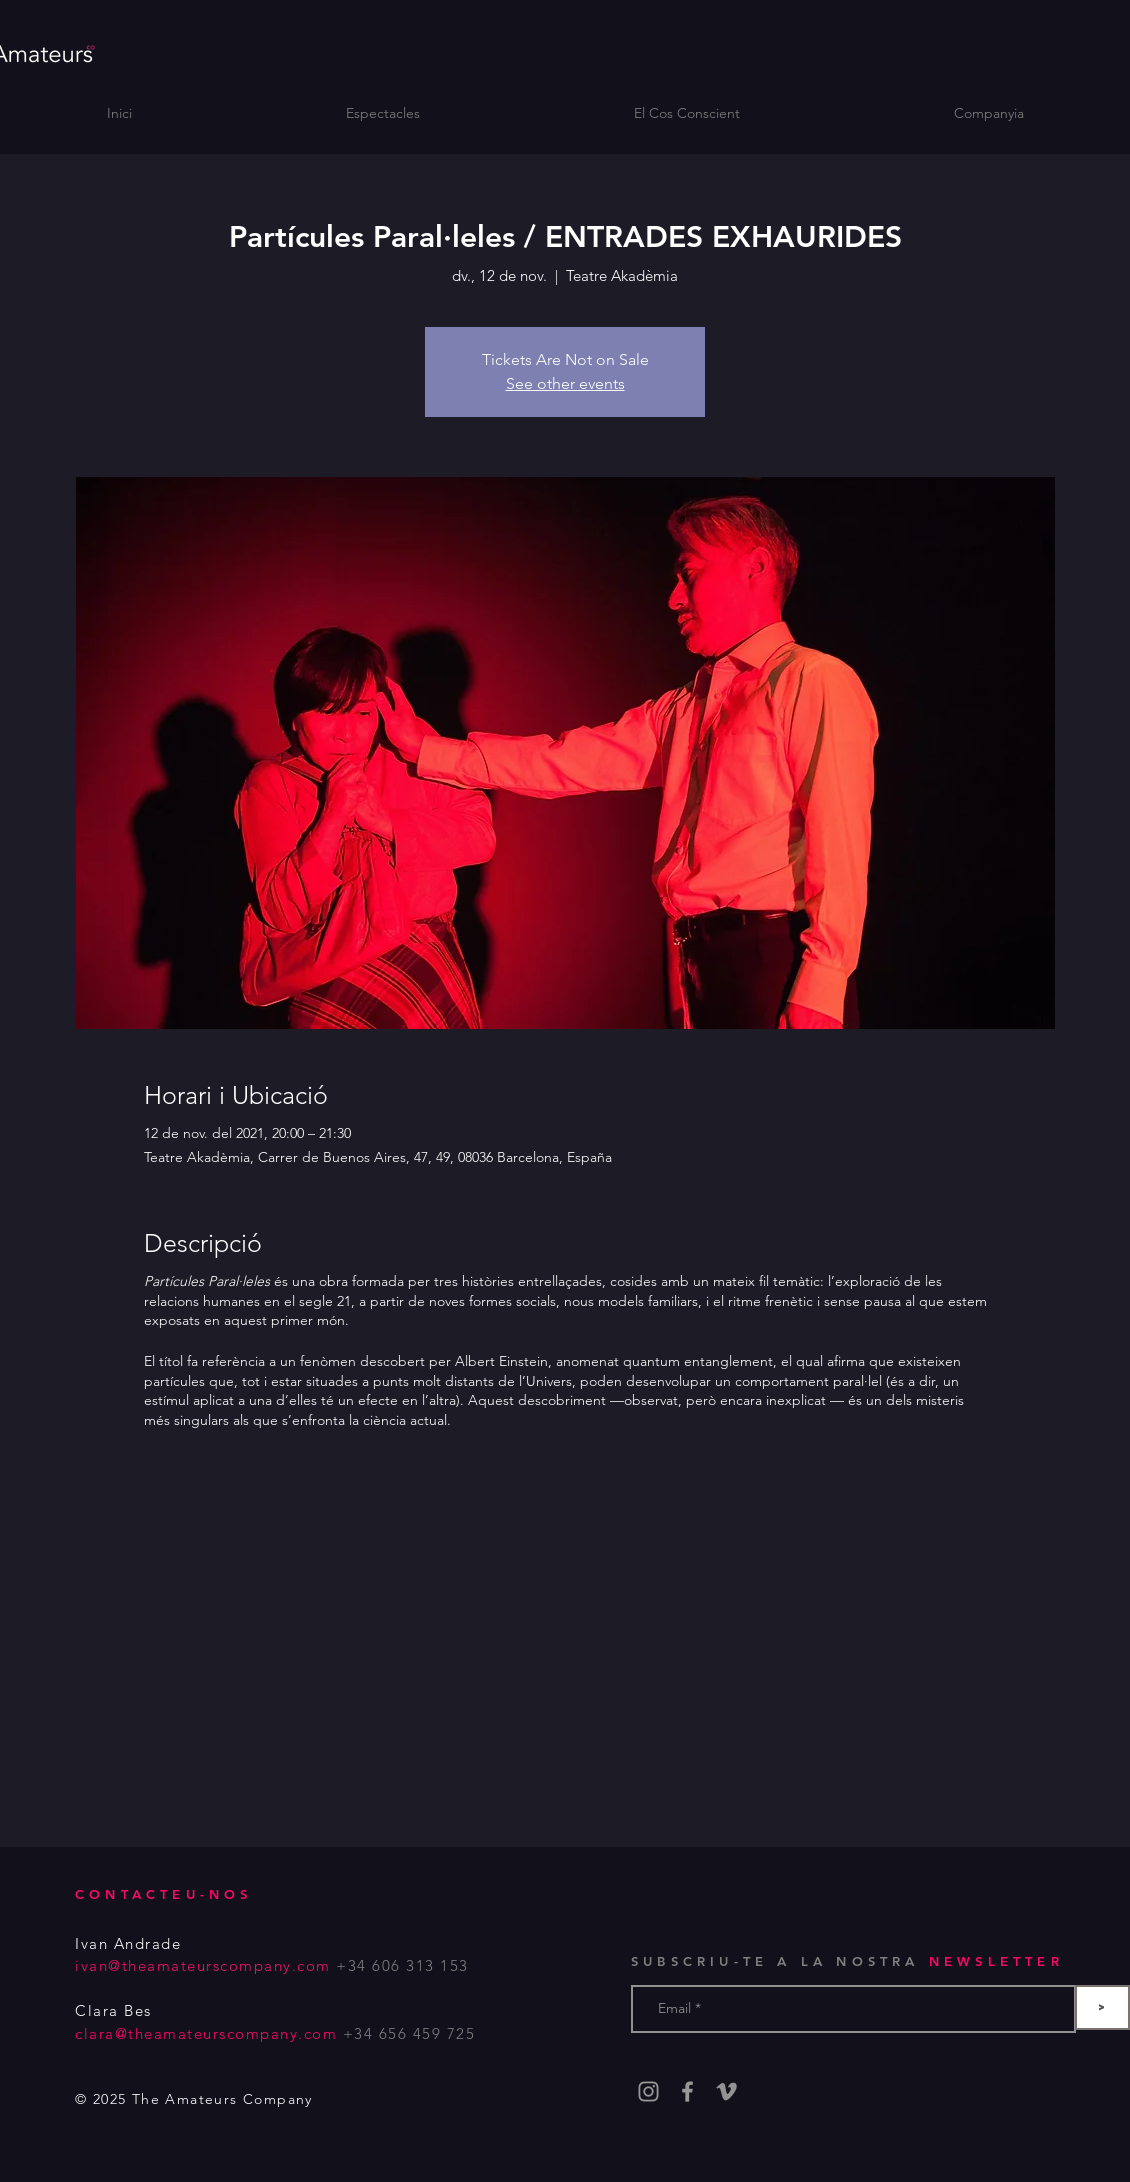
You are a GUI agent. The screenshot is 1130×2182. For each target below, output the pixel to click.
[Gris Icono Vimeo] (726, 2091)
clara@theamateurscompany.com (206, 2033)
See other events (565, 383)
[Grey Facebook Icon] (687, 2091)
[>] (1102, 2007)
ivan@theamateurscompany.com (203, 1965)
